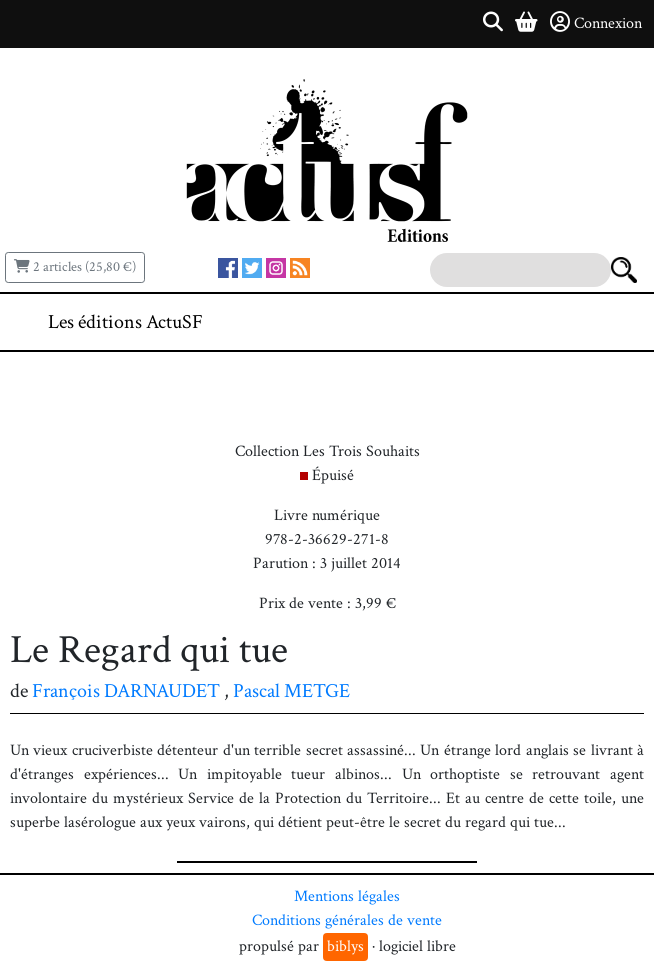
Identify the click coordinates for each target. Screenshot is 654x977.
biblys (345, 946)
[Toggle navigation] (578, 322)
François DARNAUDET (126, 691)
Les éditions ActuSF (125, 322)
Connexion (596, 23)
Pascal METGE (291, 691)
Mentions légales (347, 896)
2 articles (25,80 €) (75, 267)
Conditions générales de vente (347, 920)
